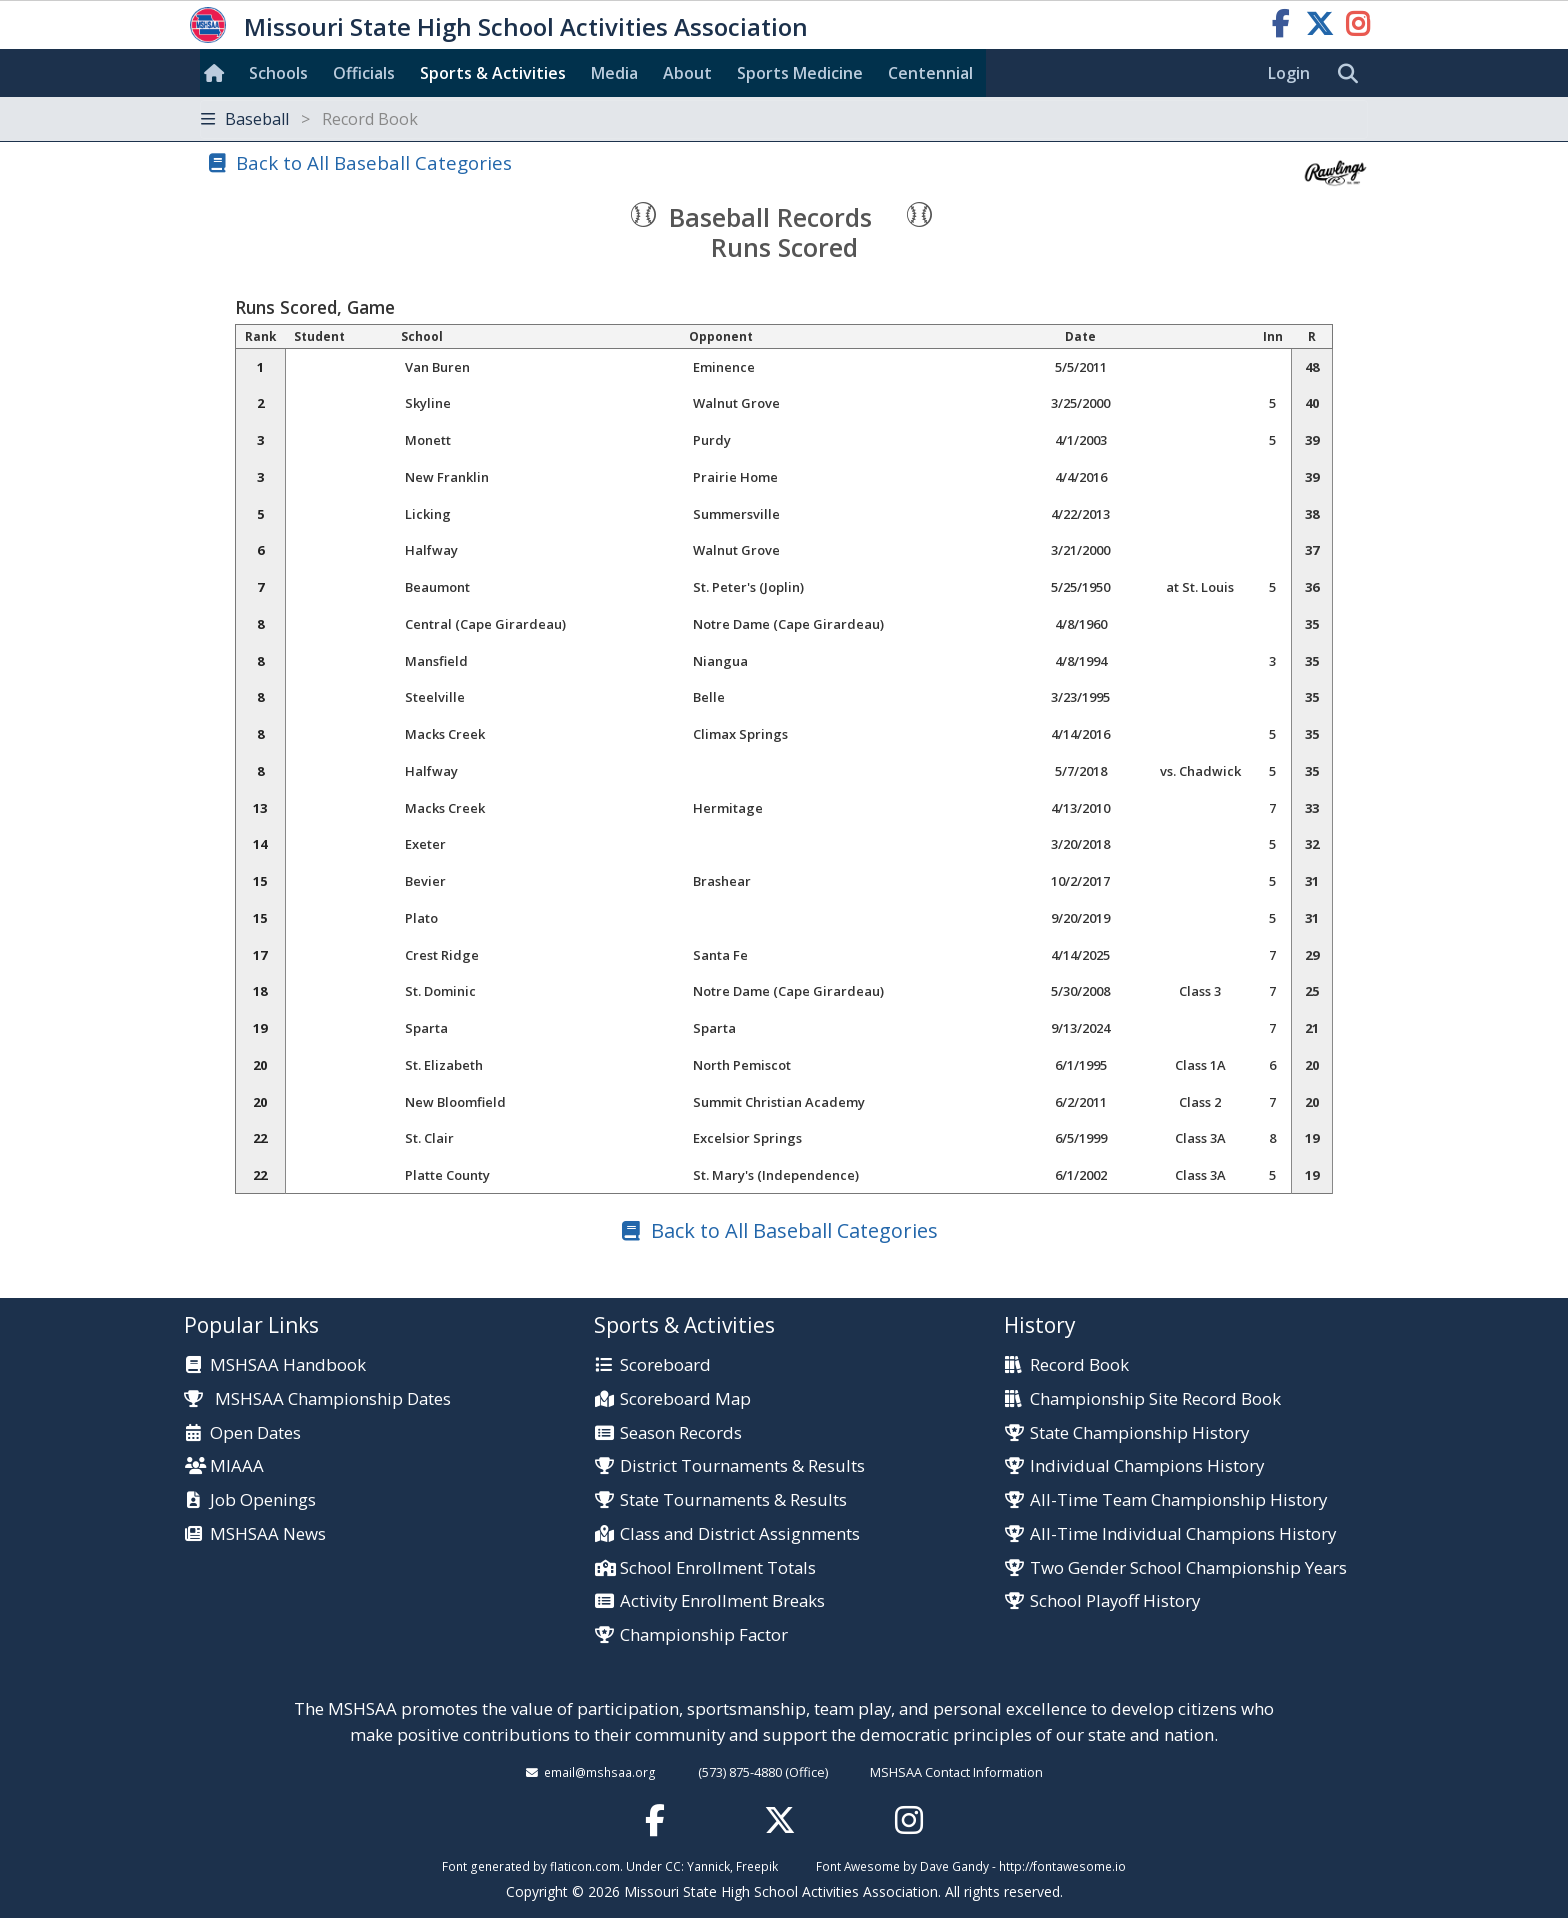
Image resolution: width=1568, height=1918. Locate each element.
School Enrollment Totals (718, 1568)
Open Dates (255, 1433)
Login (1289, 73)
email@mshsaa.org (600, 1772)
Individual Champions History (1147, 1466)
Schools (278, 73)
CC (673, 1866)
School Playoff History (1115, 1601)
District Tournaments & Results (742, 1466)
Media (614, 73)
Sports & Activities (493, 73)
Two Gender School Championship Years (1188, 1568)
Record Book (1079, 1365)
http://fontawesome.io (1062, 1866)
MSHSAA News (268, 1534)
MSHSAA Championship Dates (317, 1398)
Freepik (757, 1866)
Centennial (930, 73)
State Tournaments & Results (733, 1500)
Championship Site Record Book (1155, 1399)
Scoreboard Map (685, 1399)
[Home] (218, 73)
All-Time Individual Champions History (1183, 1534)
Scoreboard (665, 1365)
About (687, 73)
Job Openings (263, 1500)
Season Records (681, 1433)
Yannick (708, 1866)
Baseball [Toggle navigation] (309, 119)
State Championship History (1139, 1433)
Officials (364, 73)
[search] (1353, 74)
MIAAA (237, 1466)
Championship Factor (704, 1635)
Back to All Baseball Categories (374, 162)
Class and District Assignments (740, 1534)
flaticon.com (585, 1866)
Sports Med (800, 73)
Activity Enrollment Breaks (722, 1601)
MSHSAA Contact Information (956, 1772)
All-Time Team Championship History (1178, 1500)
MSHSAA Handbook (288, 1365)
